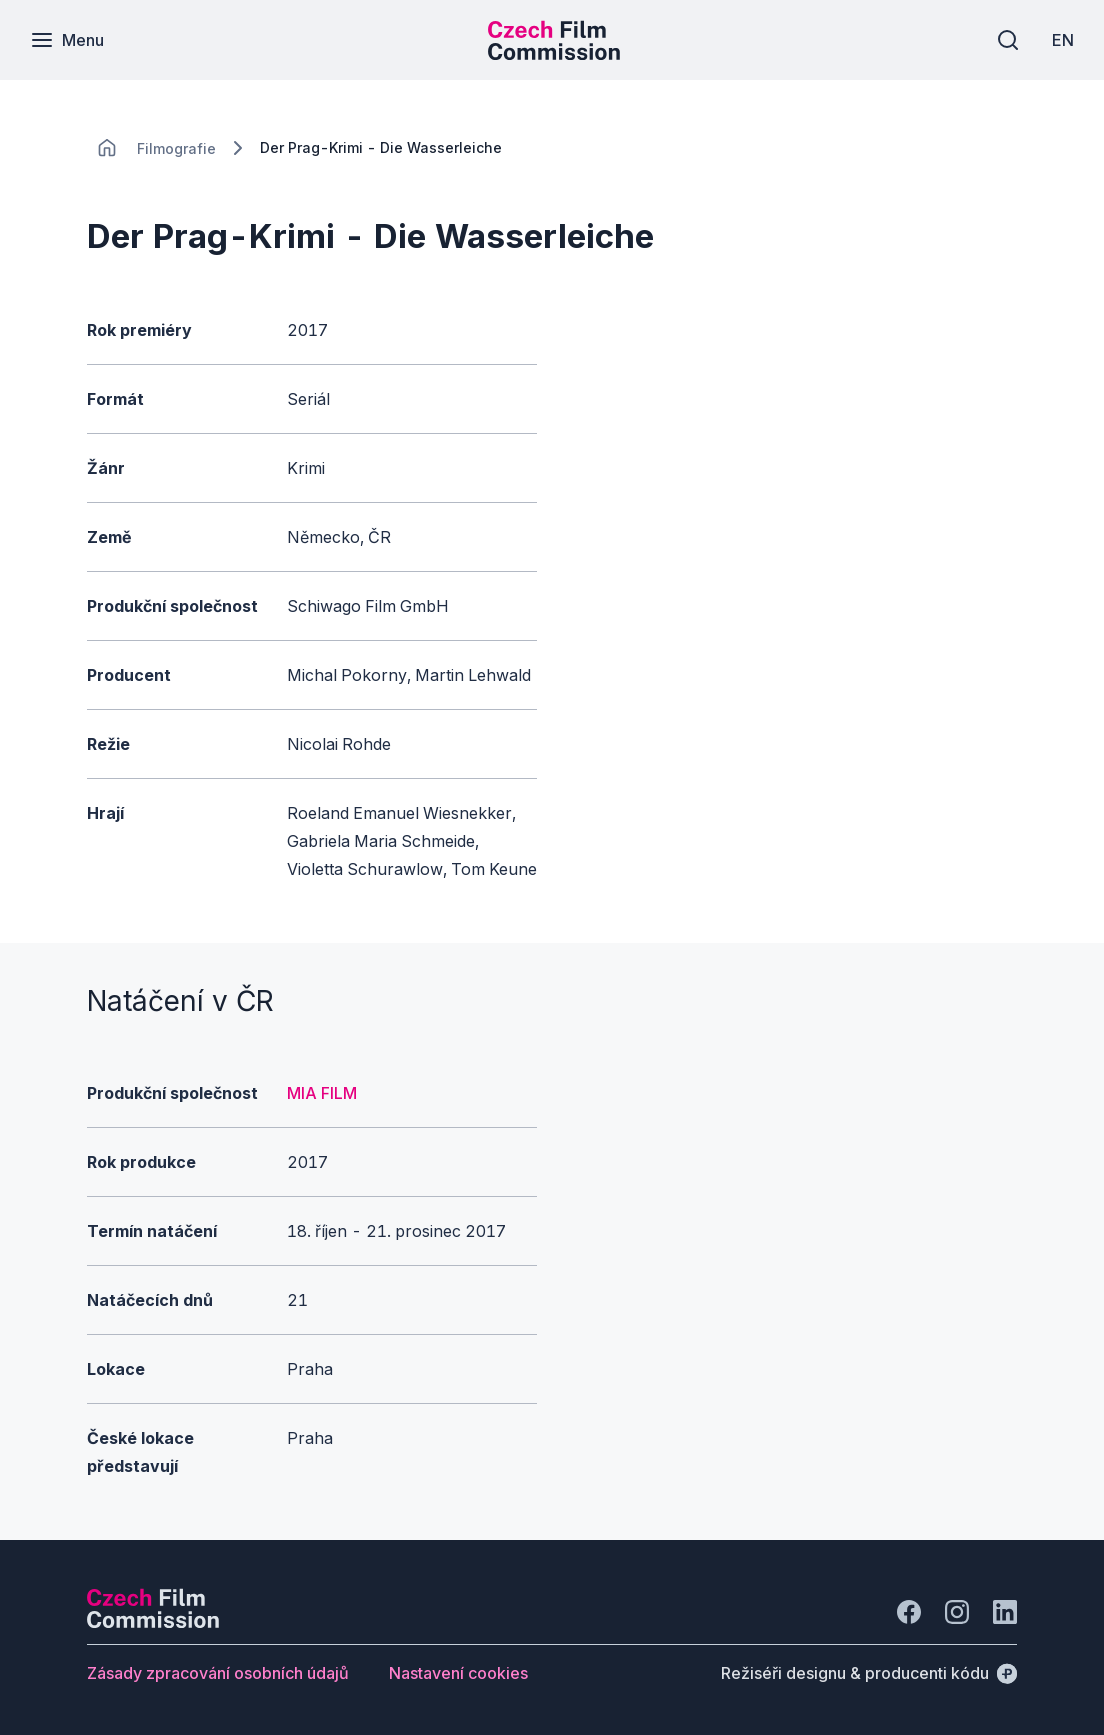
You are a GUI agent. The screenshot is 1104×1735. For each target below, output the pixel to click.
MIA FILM (322, 1093)
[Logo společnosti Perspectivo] (153, 1622)
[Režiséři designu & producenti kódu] (869, 1673)
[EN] (1063, 40)
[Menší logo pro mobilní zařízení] (554, 54)
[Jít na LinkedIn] (1005, 1612)
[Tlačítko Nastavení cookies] (458, 1673)
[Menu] (67, 40)
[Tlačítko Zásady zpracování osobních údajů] (218, 1673)
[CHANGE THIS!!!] (107, 148)
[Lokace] (176, 148)
